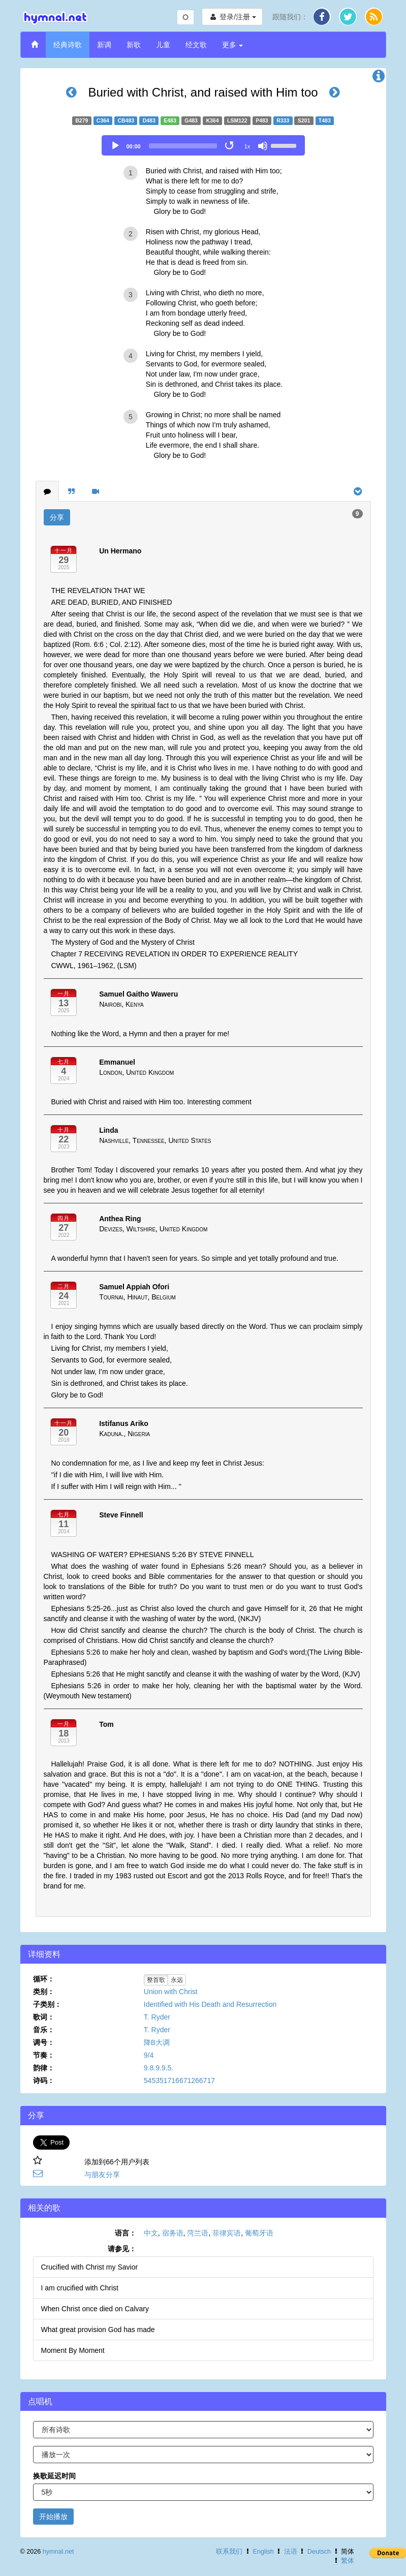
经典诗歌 (67, 45)
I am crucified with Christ (79, 2288)
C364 (103, 120)
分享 (57, 517)
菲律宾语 (226, 2233)
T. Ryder (157, 2017)
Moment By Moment (73, 2350)
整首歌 (156, 1979)
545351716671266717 (179, 2080)
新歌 (134, 45)
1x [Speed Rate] (247, 146)
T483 (325, 120)
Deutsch (319, 2551)
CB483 (125, 120)
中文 (151, 2233)
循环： (43, 1979)
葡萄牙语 (259, 2233)
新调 (104, 45)
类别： (43, 1992)
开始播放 (53, 2516)
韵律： (43, 2068)
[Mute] (263, 146)
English (263, 2551)
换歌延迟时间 (54, 2476)
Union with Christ (171, 1992)
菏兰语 (197, 2233)
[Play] (115, 146)
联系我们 (229, 2551)
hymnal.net (58, 2551)
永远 (177, 1979)
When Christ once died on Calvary (95, 2309)
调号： (43, 2042)
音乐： (43, 2030)
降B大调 (157, 2042)
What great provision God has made (98, 2329)
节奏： (43, 2055)
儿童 (163, 45)
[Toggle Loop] (230, 146)
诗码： (43, 2080)
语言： (125, 2233)
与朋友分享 (102, 2174)
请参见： (122, 2249)
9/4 (148, 2055)
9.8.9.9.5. (158, 2068)
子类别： (47, 2004)
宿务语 (172, 2233)
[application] (203, 145)
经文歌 (196, 45)
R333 (282, 120)
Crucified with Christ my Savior (89, 2267)
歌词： (43, 2017)
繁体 (347, 2560)
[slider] (183, 145)
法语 (290, 2551)
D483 (149, 120)
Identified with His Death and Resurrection (210, 2004)
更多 (232, 45)
